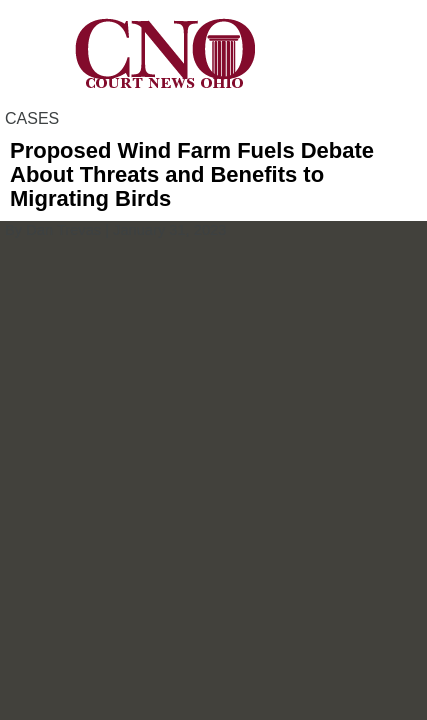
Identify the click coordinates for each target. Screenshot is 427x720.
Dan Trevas (63, 230)
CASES (32, 118)
